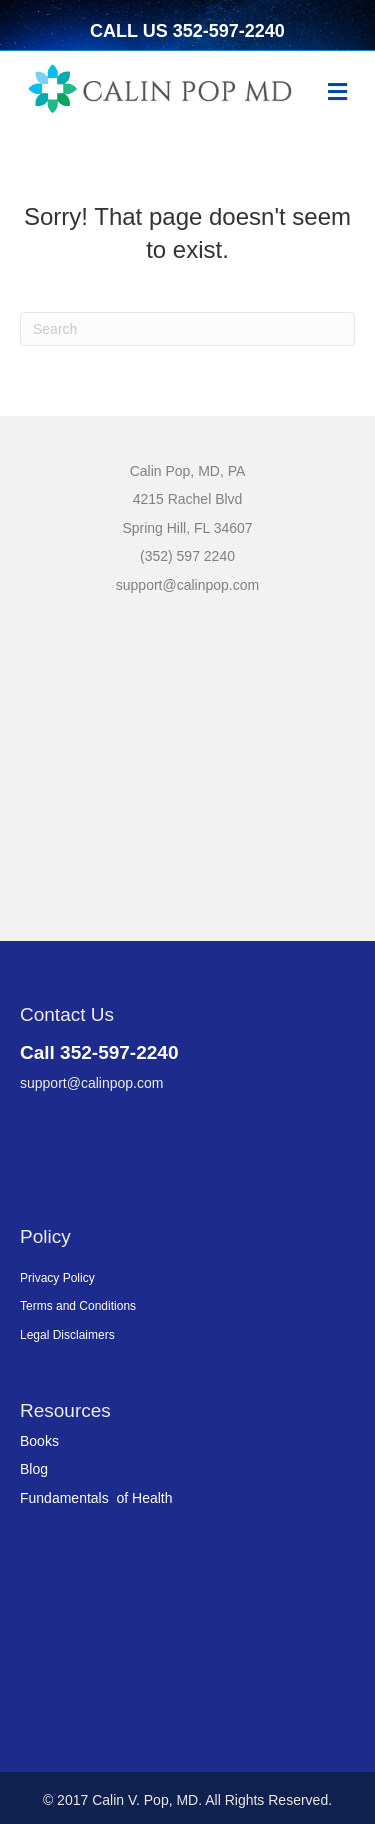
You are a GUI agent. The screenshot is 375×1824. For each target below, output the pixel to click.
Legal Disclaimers (67, 1335)
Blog (34, 1469)
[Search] (187, 329)
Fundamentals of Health (96, 1498)
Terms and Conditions (78, 1306)
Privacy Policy (57, 1278)
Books (39, 1441)
